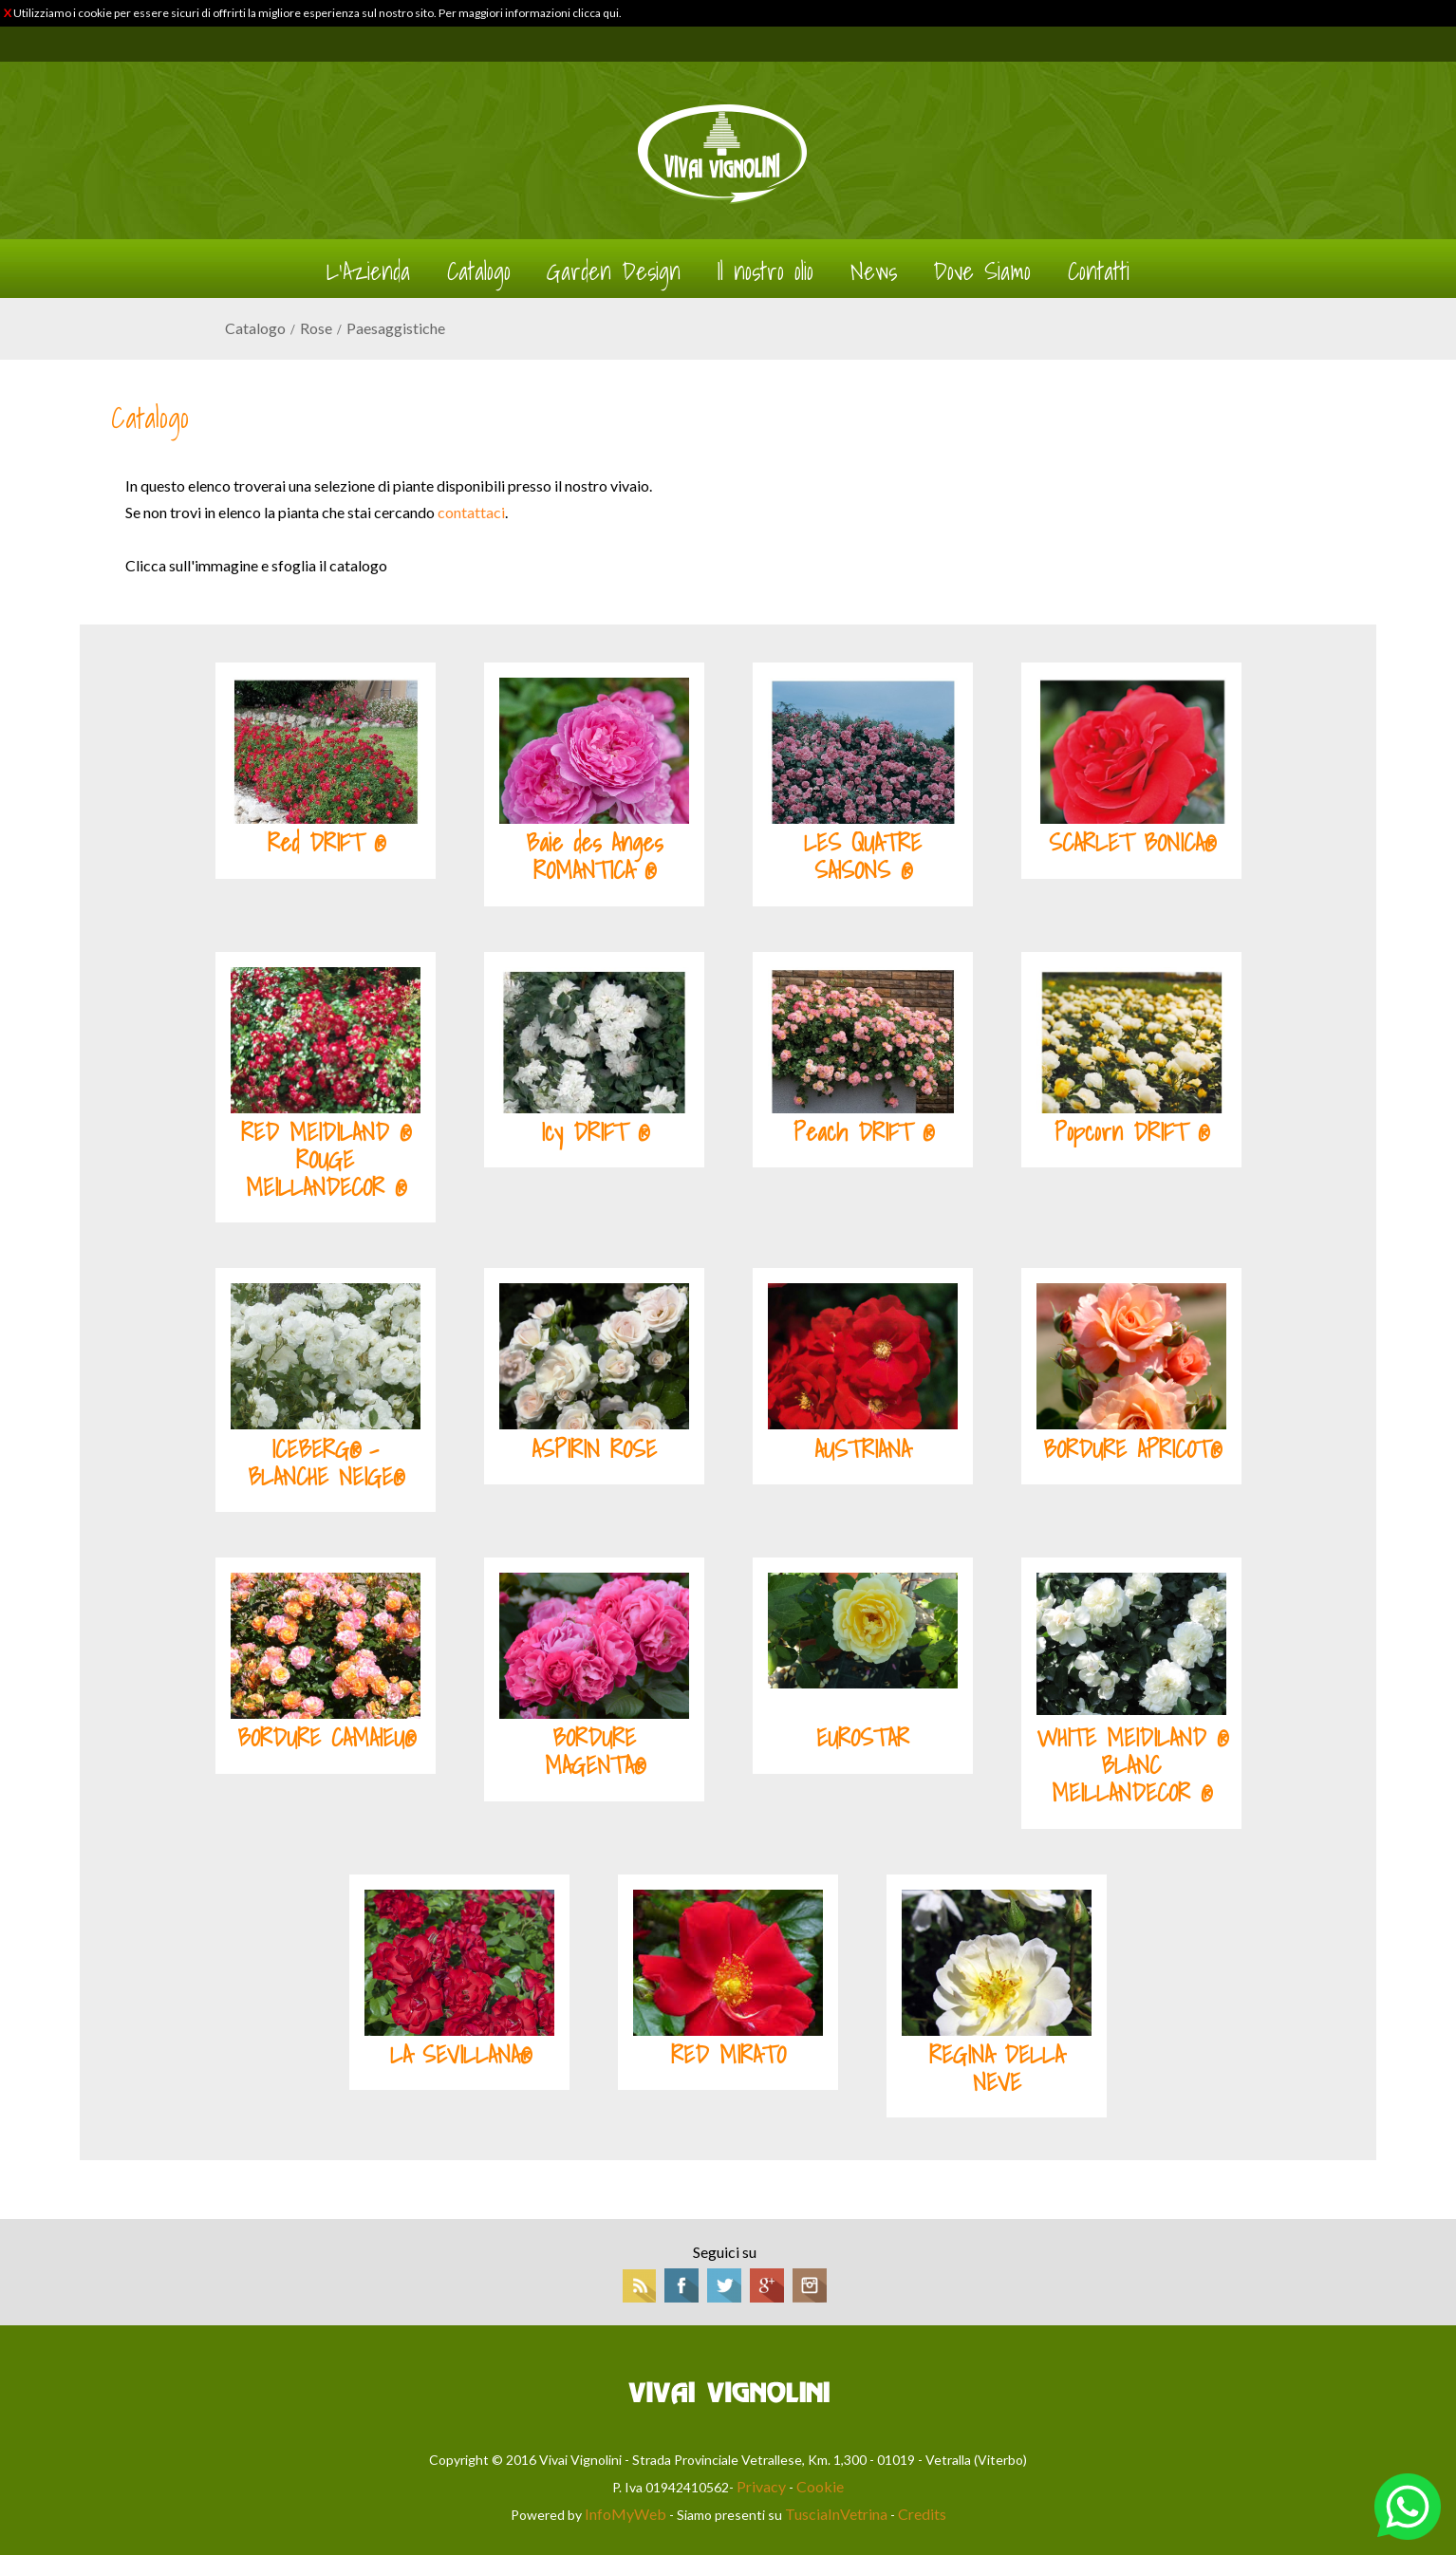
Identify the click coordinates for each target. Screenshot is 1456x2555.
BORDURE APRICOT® (1131, 1449)
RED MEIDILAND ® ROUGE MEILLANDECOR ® (325, 1159)
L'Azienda (368, 271)
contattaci (471, 512)
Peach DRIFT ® (862, 1132)
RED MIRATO (728, 2055)
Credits (922, 2514)
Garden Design (614, 271)
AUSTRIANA (862, 1449)
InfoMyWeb (625, 2514)
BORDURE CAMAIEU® (325, 1738)
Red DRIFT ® (325, 843)
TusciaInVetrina (836, 2514)
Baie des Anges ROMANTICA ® (594, 856)
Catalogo (479, 271)
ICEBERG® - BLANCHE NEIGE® (325, 1463)
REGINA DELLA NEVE (996, 2068)
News (873, 271)
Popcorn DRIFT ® (1131, 1132)
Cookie (820, 2486)
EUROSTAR (862, 1738)
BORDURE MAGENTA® (594, 1751)
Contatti (1098, 271)
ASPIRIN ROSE (594, 1449)
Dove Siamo (982, 271)
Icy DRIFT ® (594, 1132)
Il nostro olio (765, 271)
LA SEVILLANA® (460, 2055)
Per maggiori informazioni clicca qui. (530, 13)
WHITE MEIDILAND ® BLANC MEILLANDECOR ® (1131, 1765)
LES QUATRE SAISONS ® (863, 856)
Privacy (761, 2486)
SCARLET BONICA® (1131, 843)
